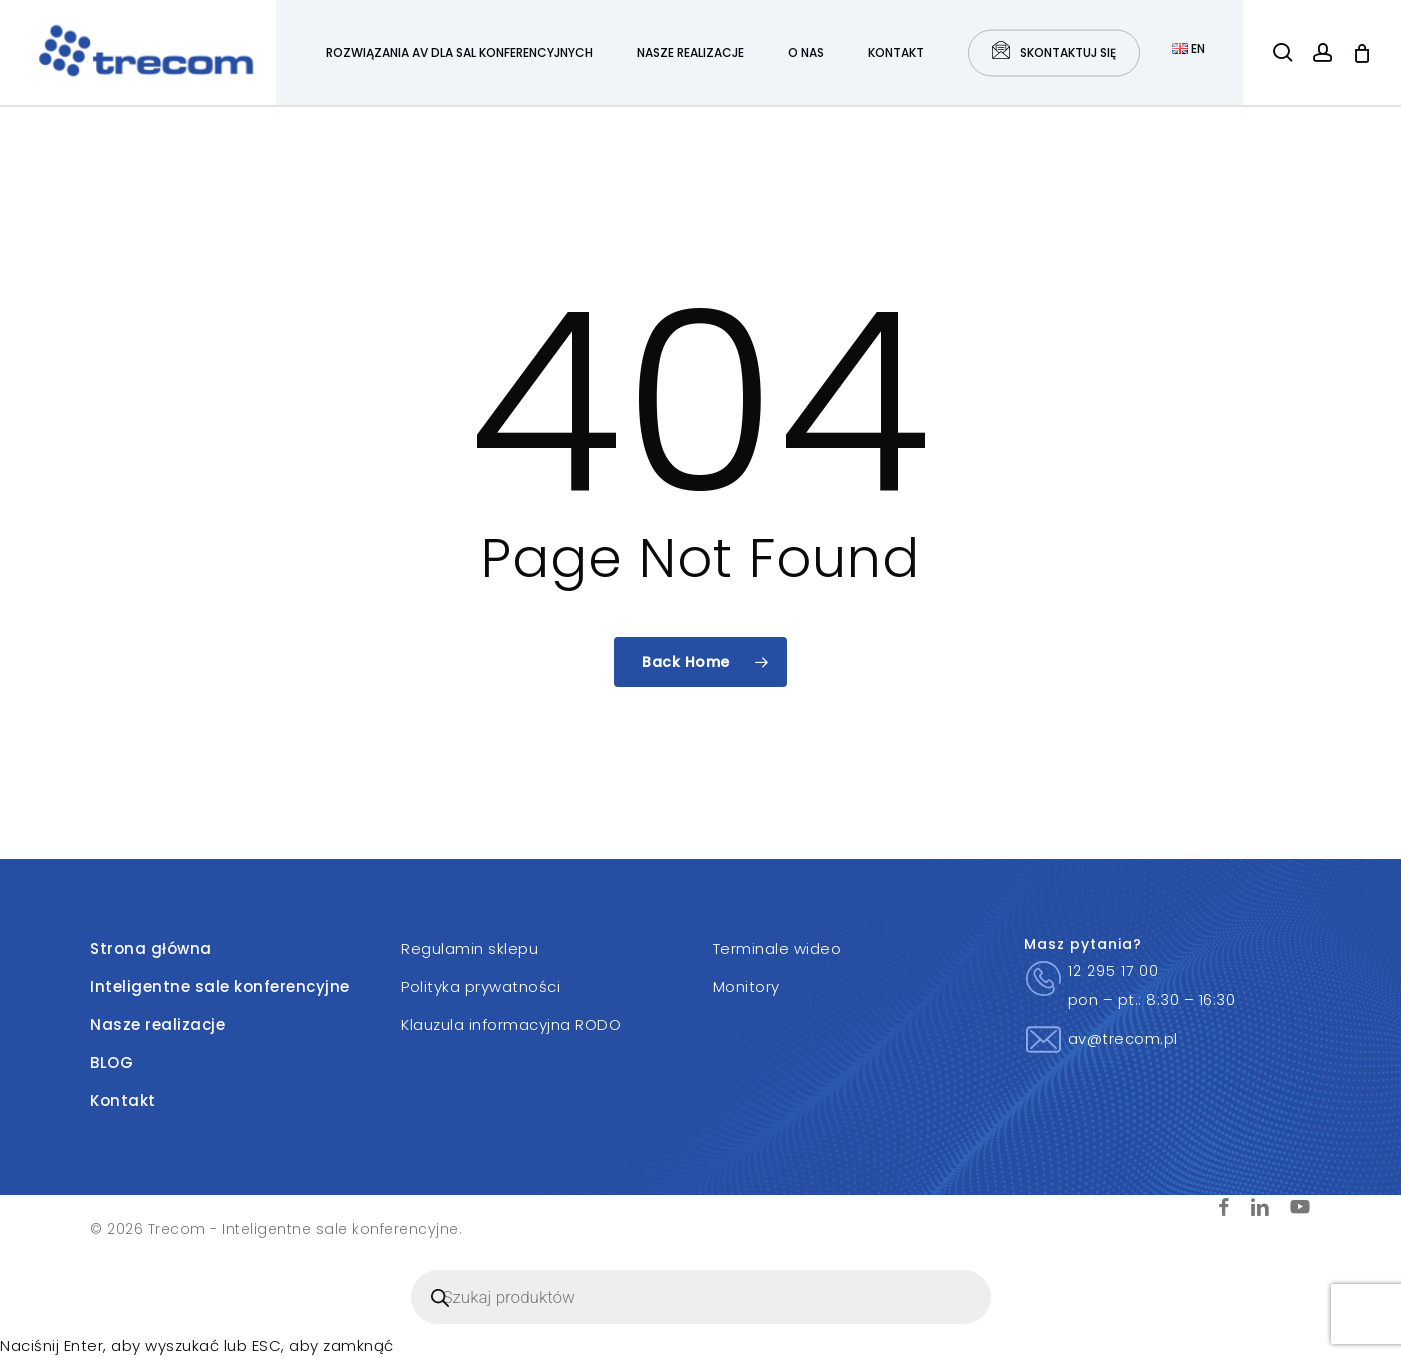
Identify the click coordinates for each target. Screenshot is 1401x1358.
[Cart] (1362, 53)
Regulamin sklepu (469, 948)
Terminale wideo (777, 948)
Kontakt (123, 1100)
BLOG (111, 1062)
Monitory (746, 986)
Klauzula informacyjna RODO (511, 1024)
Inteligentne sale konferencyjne (220, 986)
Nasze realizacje (157, 1024)
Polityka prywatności (480, 986)
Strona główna (151, 948)
